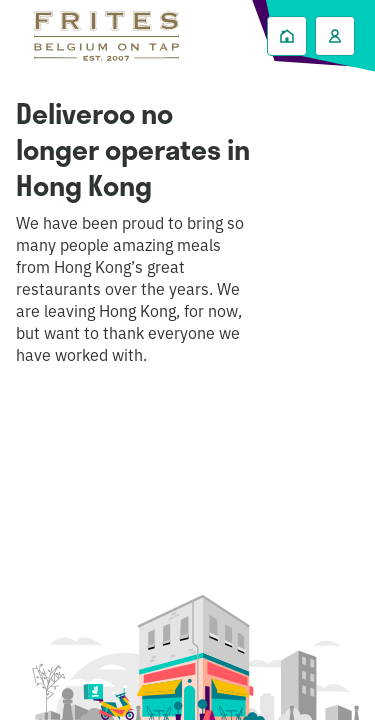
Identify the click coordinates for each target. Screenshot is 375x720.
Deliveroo (106, 36)
